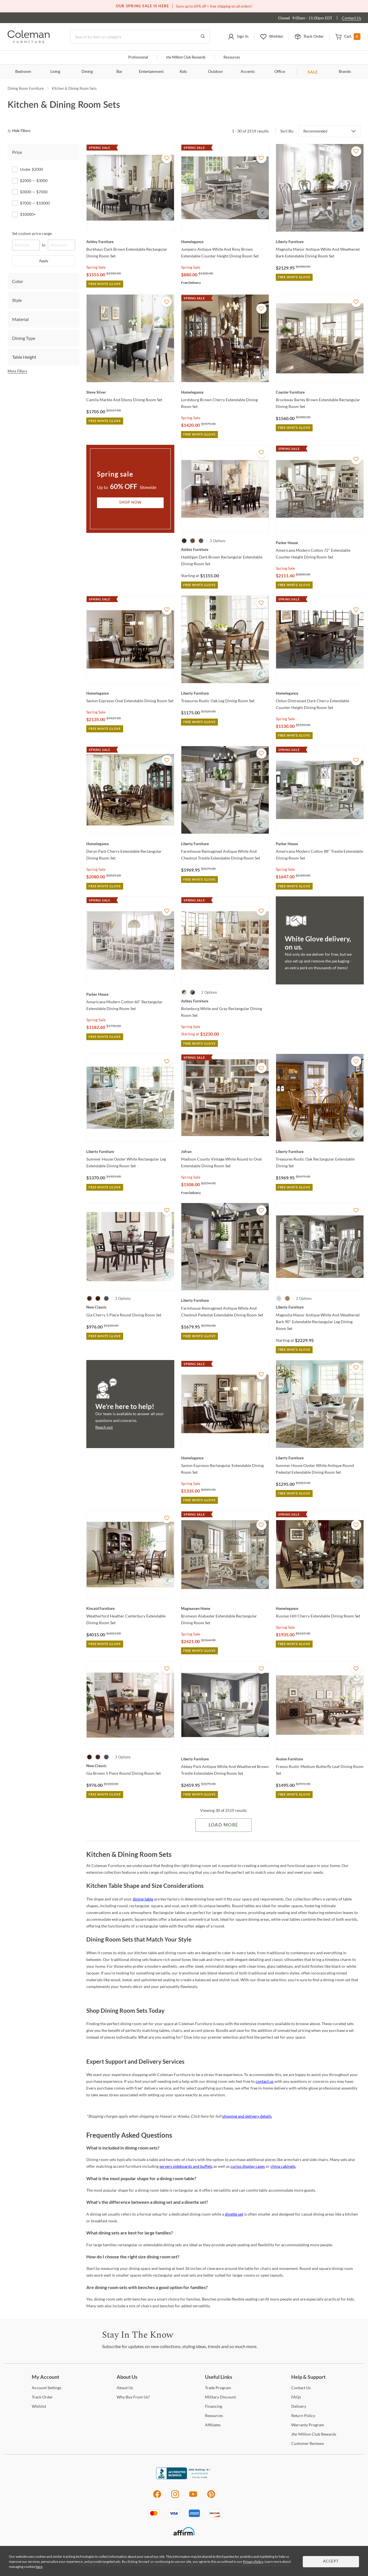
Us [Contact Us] (301, 2387)
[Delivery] (298, 2406)
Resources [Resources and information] (231, 57)
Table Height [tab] (24, 357)
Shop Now (130, 502)
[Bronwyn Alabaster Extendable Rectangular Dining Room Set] (225, 1608)
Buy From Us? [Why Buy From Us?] (133, 2397)
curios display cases (248, 2166)
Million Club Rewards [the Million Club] (186, 57)
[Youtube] (193, 2497)
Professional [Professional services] (138, 57)
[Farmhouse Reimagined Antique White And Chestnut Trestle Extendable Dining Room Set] (225, 844)
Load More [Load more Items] (223, 1825)
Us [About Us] (125, 2387)
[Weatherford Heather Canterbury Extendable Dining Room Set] (130, 1608)
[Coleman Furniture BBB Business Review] (184, 2477)
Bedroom (23, 72)
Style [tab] (17, 300)
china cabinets (282, 2166)
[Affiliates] (213, 2424)
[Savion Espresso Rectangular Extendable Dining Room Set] (225, 1458)
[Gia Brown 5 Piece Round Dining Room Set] (130, 1766)
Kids (183, 72)
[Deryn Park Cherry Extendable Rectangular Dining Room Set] (130, 844)
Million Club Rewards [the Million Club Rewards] (313, 2434)
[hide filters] (21, 131)
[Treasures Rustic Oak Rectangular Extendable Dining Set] (320, 1151)
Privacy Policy (253, 2561)
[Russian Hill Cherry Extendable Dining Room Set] (320, 1608)
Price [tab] (17, 152)
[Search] (140, 37)
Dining (87, 72)
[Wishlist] (39, 2406)
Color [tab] (17, 281)
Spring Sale (95, 267)
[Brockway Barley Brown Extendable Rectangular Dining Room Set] (320, 392)
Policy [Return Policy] (303, 2415)
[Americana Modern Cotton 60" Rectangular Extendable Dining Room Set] (130, 994)
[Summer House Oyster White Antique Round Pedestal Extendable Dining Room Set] (320, 1458)
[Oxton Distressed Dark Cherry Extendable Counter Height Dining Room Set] (320, 693)
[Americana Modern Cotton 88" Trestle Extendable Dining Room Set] (320, 844)
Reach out (104, 1427)
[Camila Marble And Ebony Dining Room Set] (130, 392)
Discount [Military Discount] (220, 2397)
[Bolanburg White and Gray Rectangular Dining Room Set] (225, 1001)
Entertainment (151, 72)
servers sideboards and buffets (186, 2166)
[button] (238, 37)
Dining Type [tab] (23, 338)
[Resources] (214, 2415)
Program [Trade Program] (218, 2387)
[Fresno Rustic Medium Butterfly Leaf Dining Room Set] (320, 1759)
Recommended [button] (315, 131)
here (39, 2566)
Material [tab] (20, 319)
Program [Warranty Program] (307, 2424)
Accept (331, 2561)
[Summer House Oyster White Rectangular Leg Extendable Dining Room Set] (130, 1151)
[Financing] (213, 2406)
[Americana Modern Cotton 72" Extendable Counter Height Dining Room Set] (320, 543)
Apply (43, 261)
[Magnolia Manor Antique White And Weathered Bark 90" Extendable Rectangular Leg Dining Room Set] (320, 1307)
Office (279, 72)
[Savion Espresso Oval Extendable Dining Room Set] (130, 693)
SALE (313, 71)
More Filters (17, 371)
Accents (248, 72)
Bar (119, 72)
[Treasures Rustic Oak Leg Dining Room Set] (225, 693)
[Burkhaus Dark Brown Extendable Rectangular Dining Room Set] (130, 242)
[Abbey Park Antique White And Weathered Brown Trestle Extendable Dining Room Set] (225, 1759)
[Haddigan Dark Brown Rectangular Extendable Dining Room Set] (225, 549)
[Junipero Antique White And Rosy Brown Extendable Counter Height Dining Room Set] (225, 242)
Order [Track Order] (42, 2397)
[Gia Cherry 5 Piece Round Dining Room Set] (130, 1307)
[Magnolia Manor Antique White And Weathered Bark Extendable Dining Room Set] (320, 242)
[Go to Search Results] (202, 36)
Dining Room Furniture (26, 88)
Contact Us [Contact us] (351, 17)
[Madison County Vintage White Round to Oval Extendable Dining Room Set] (225, 1151)
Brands (345, 72)
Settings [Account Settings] (46, 2387)
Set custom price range (32, 233)
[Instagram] (175, 2497)
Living (55, 72)
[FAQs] (296, 2397)
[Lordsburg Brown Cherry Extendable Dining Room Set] (225, 392)
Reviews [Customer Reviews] (307, 2443)
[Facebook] (157, 2497)
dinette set (234, 2214)
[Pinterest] (211, 2497)
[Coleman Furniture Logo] (29, 41)
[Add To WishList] (166, 158)
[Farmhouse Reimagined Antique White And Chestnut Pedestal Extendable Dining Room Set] (225, 1300)
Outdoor (215, 72)
